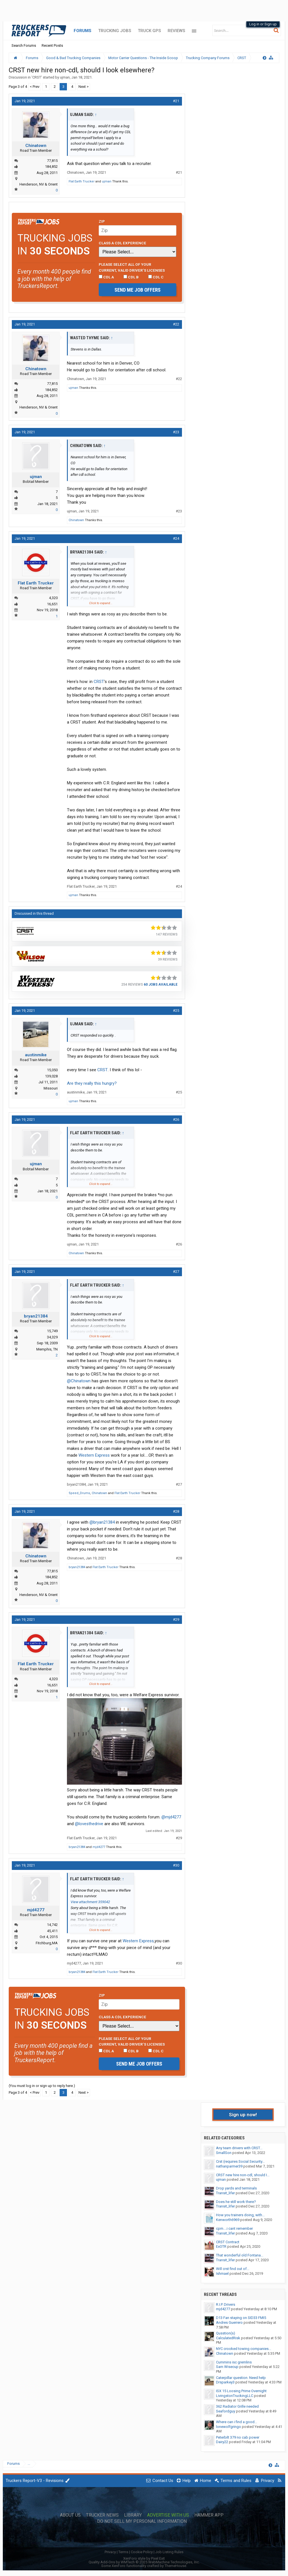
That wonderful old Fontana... (239, 2255)
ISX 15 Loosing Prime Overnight (241, 2391)
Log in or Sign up (263, 24)
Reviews (176, 30)
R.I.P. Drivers (225, 2304)
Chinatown (35, 145)
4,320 (53, 598)
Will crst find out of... (232, 2269)
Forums (82, 30)
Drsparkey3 (225, 2382)
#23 (176, 432)
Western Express (94, 1455)
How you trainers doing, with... (240, 2215)
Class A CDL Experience (122, 243)
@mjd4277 (171, 1817)
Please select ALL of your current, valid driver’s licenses (132, 267)
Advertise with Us (168, 2515)
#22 (176, 324)
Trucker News (102, 2515)
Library (133, 2515)
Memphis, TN (47, 1349)
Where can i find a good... (236, 2422)
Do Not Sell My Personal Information (142, 2521)
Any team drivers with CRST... (239, 2148)
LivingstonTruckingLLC (234, 2396)
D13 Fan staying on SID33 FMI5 (241, 2318)
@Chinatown (79, 1380)
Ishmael (222, 2273)
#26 (176, 1119)
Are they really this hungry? (92, 1083)
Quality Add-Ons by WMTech (144, 2562)
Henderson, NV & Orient (38, 184)
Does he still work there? (236, 2202)
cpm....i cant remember (234, 2228)
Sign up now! (243, 2114)
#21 (176, 101)
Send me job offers (137, 290)
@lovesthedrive (89, 1823)
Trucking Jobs (114, 30)
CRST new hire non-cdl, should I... (242, 2175)
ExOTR (221, 2246)
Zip (102, 221)
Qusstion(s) (225, 2333)
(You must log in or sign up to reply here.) (42, 2086)
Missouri (51, 1088)
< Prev (34, 86)
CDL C (156, 277)
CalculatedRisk (228, 2338)
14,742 (52, 1925)
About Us (70, 2515)
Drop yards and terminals (236, 2188)
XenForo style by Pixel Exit (144, 2558)
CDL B (131, 277)
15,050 (52, 1070)
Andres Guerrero (229, 2322)
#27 (176, 1271)
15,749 (52, 1331)
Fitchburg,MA (47, 1943)
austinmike (36, 1054)
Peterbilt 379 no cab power (237, 2437)
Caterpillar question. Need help (241, 2378)
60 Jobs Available (160, 984)
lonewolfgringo (228, 2427)
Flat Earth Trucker (81, 181)
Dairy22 (222, 2442)
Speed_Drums (79, 1493)
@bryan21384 (102, 1522)
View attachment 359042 (90, 1902)
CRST (36, 77)
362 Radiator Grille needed (237, 2406)
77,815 (52, 161)
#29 (176, 1619)
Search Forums (24, 45)
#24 (176, 538)
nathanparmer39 (229, 2166)
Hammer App (209, 2515)
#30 (176, 1865)
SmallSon (223, 2153)
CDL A (106, 277)
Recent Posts (52, 45)
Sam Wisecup (227, 2367)
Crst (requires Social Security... (240, 2161)
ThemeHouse (175, 2566)
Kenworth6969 (227, 2220)
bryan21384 (36, 1316)
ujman (65, 77)
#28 (176, 1511)
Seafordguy (225, 2411)
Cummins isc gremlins (234, 2362)
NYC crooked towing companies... (243, 2349)
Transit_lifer (225, 2193)
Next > (83, 86)
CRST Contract (227, 2242)
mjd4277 (99, 1847)
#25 (176, 1010)
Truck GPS (149, 30)
